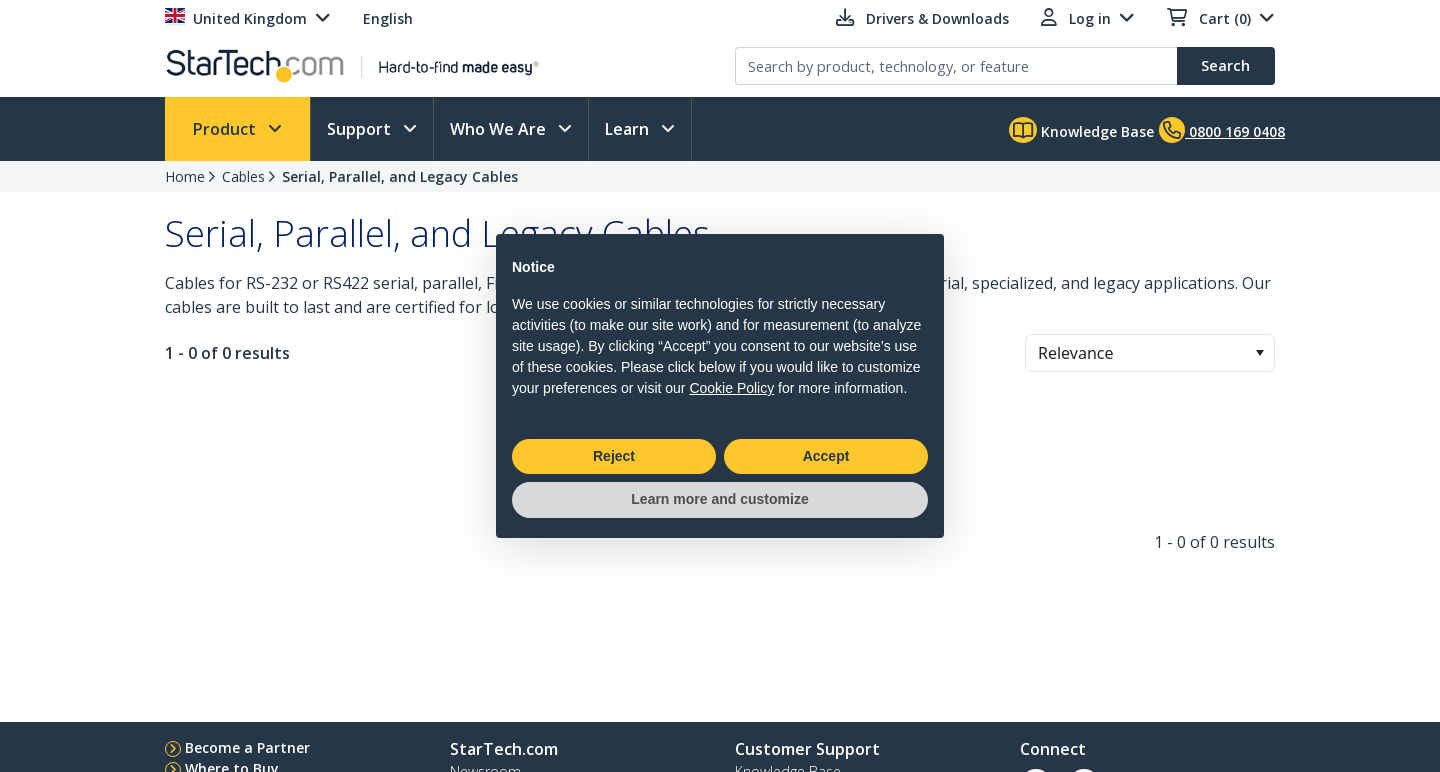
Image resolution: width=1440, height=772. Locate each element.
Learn (629, 129)
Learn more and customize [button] (719, 499)
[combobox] (1150, 353)
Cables (243, 176)
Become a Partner (247, 747)
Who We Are (500, 129)
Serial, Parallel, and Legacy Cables (400, 176)
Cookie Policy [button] (731, 388)
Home (185, 176)
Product (226, 129)
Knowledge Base (1081, 130)
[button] (1259, 353)
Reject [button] (614, 456)
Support (361, 129)
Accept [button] (826, 456)
